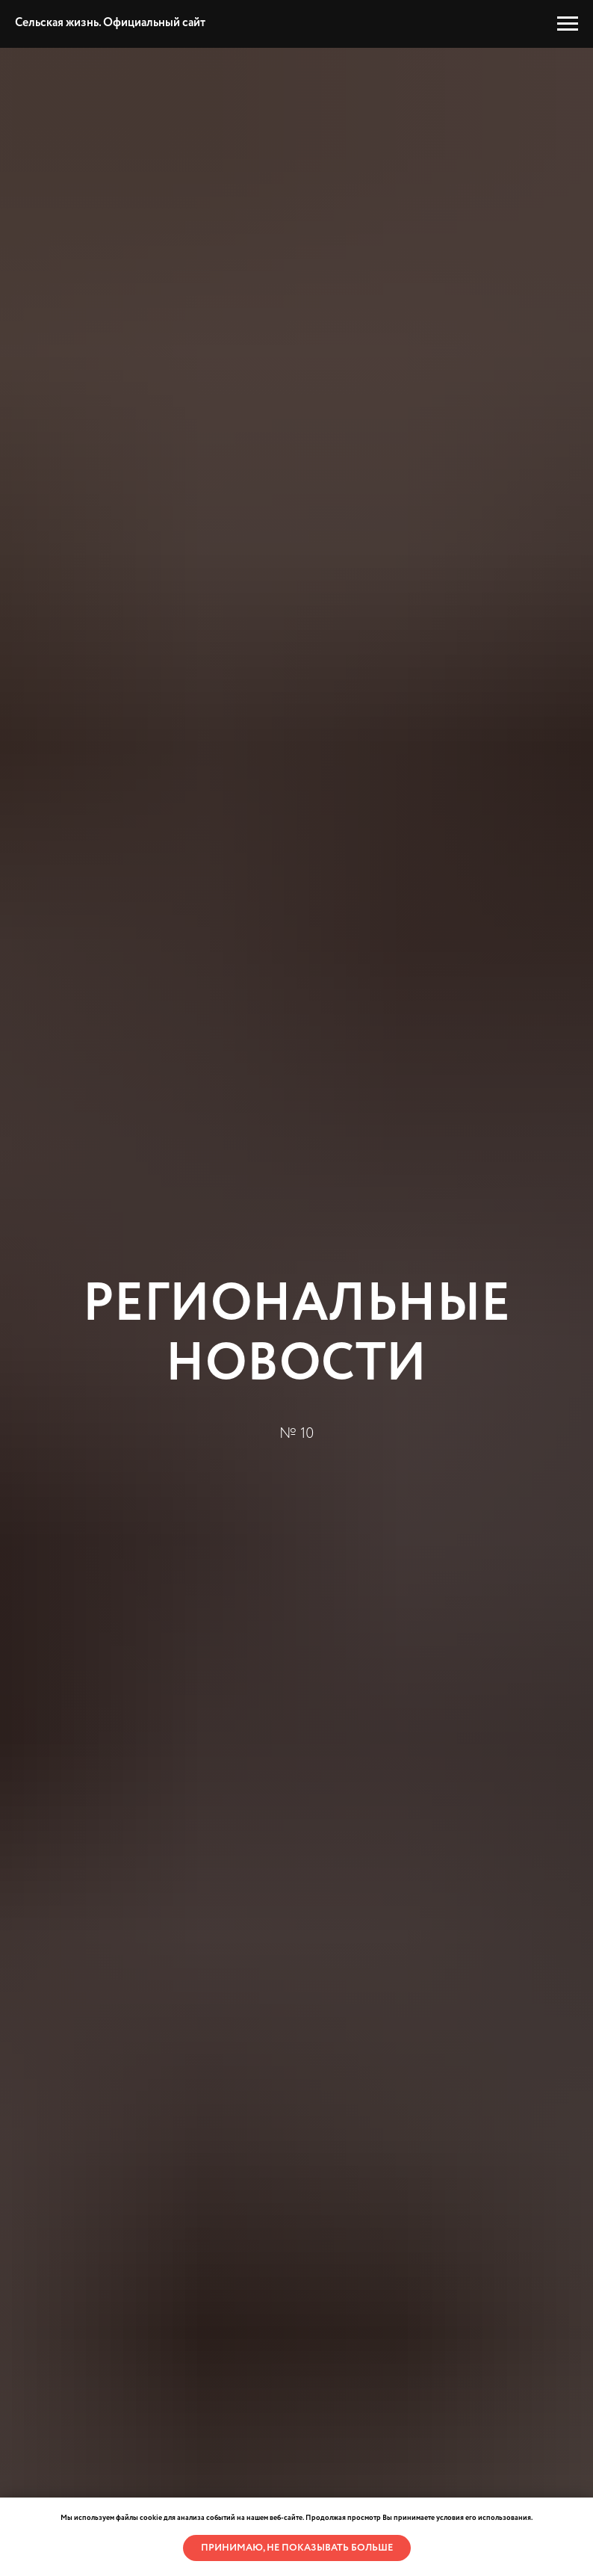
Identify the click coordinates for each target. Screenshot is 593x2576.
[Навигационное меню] (567, 23)
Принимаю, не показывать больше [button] (297, 2548)
